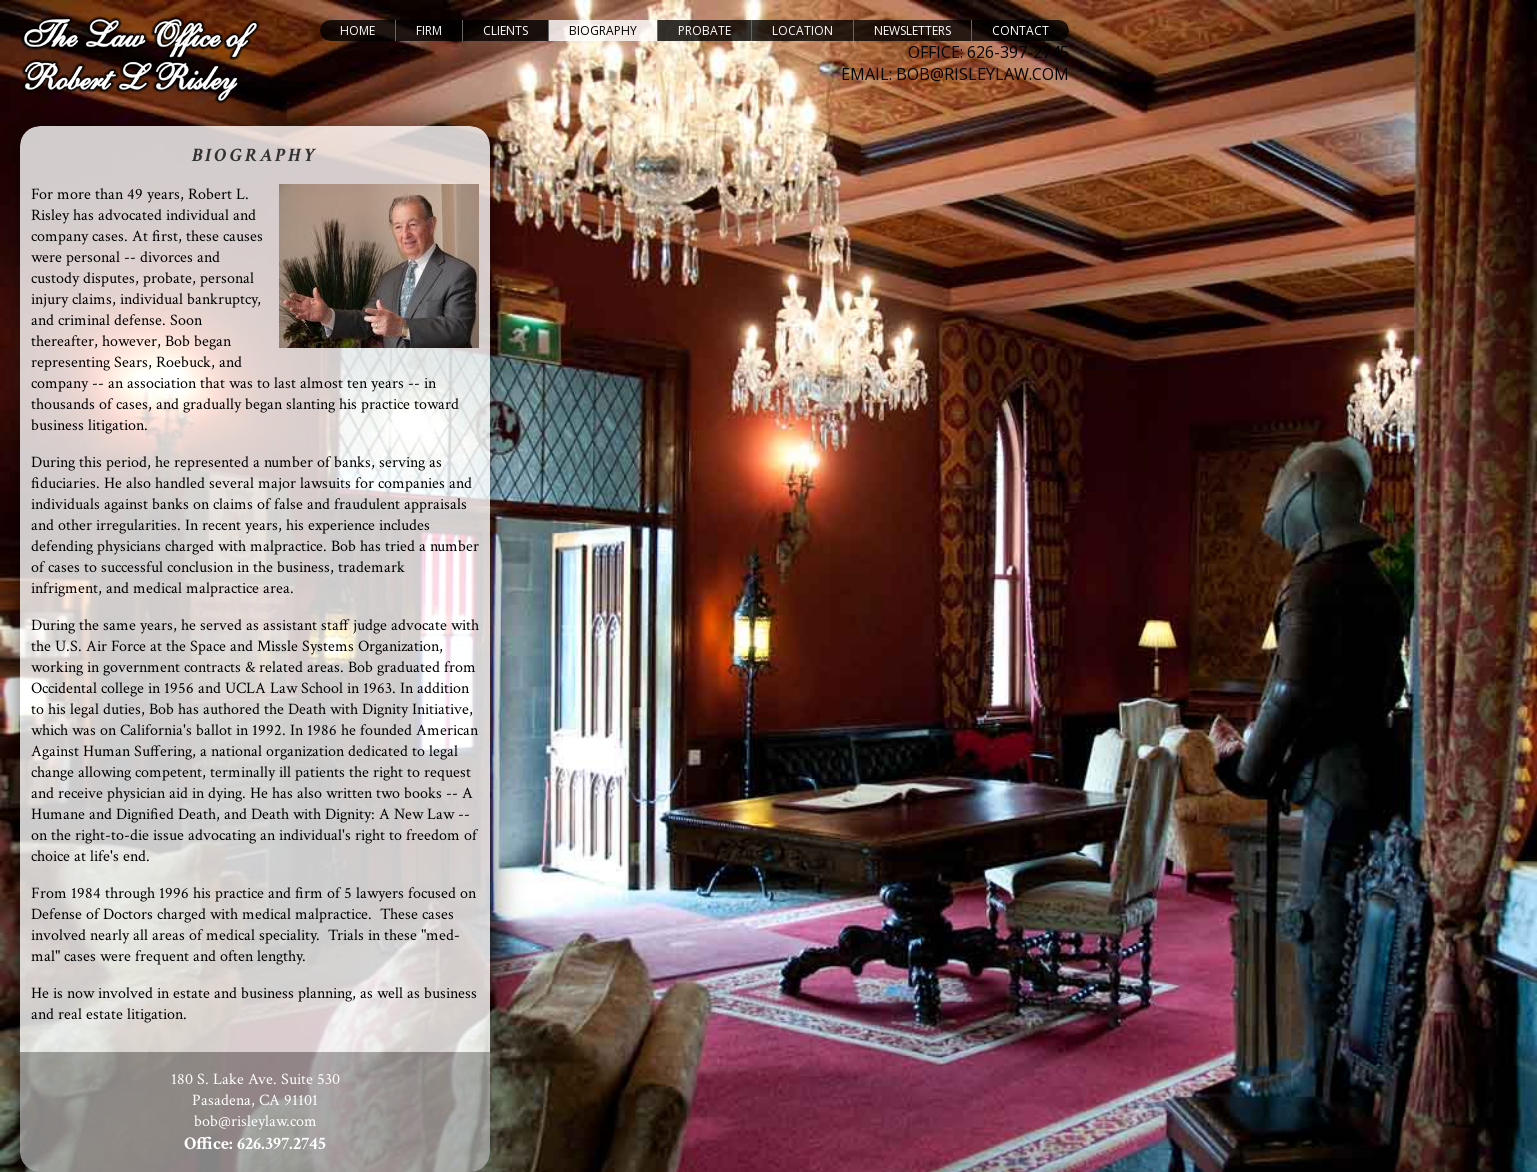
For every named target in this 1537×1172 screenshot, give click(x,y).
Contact (1020, 30)
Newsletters (912, 30)
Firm (429, 30)
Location (802, 30)
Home (357, 30)
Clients (505, 30)
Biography (603, 30)
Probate (704, 30)
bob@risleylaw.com (255, 1121)
